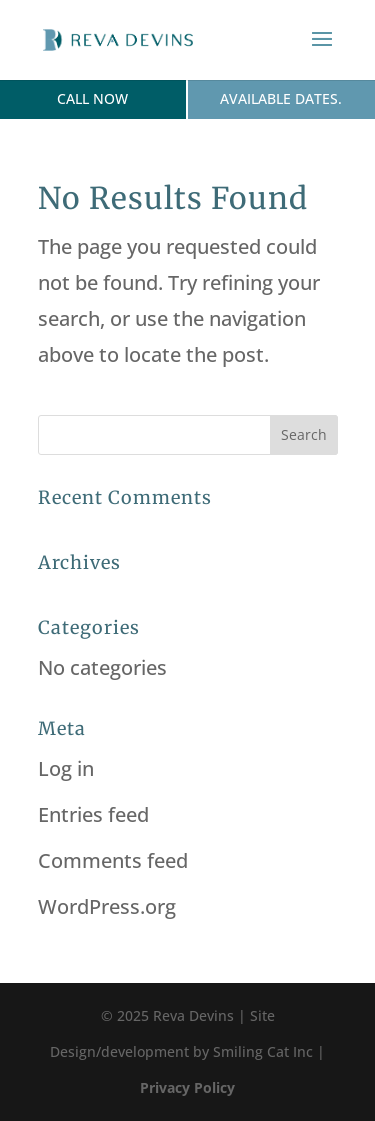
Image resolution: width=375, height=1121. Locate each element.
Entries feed (93, 814)
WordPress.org (107, 906)
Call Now (92, 98)
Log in (66, 768)
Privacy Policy (187, 1087)
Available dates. (281, 98)
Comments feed (113, 860)
